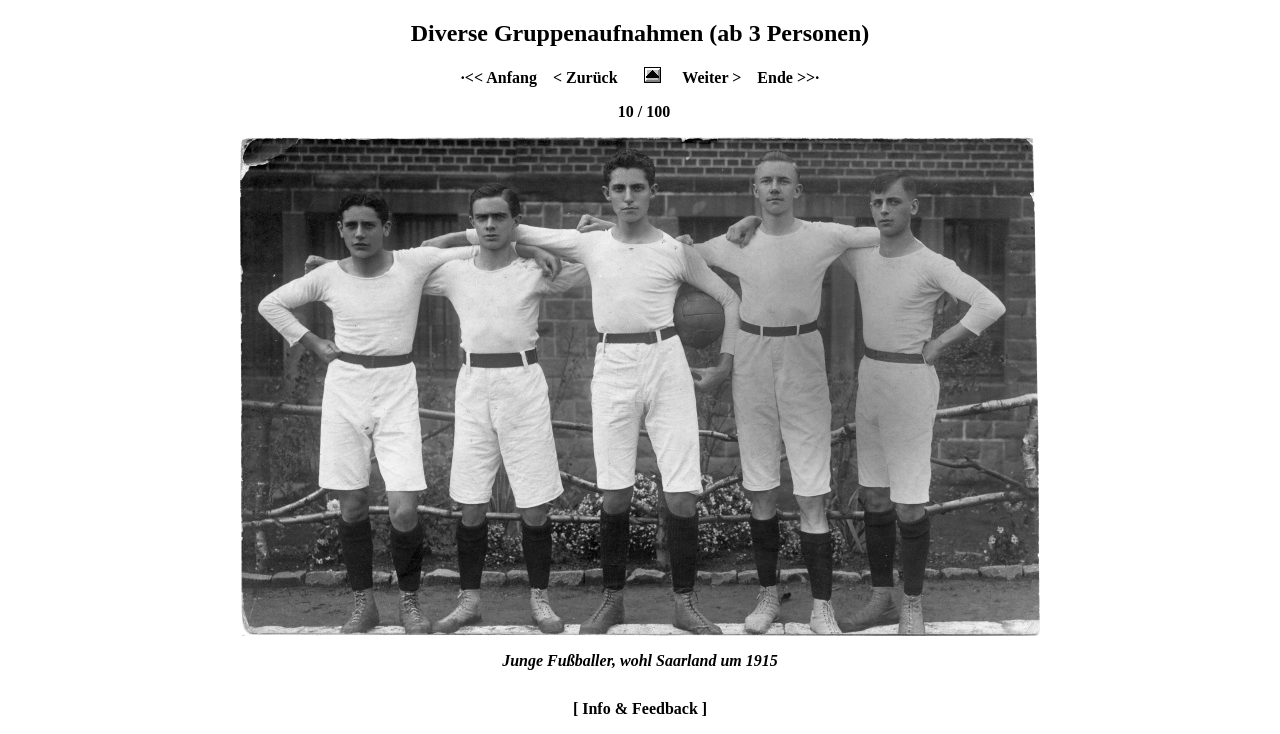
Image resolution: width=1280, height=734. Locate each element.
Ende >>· (788, 77)
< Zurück (585, 77)
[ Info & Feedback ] (640, 708)
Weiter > (711, 77)
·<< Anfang (499, 77)
